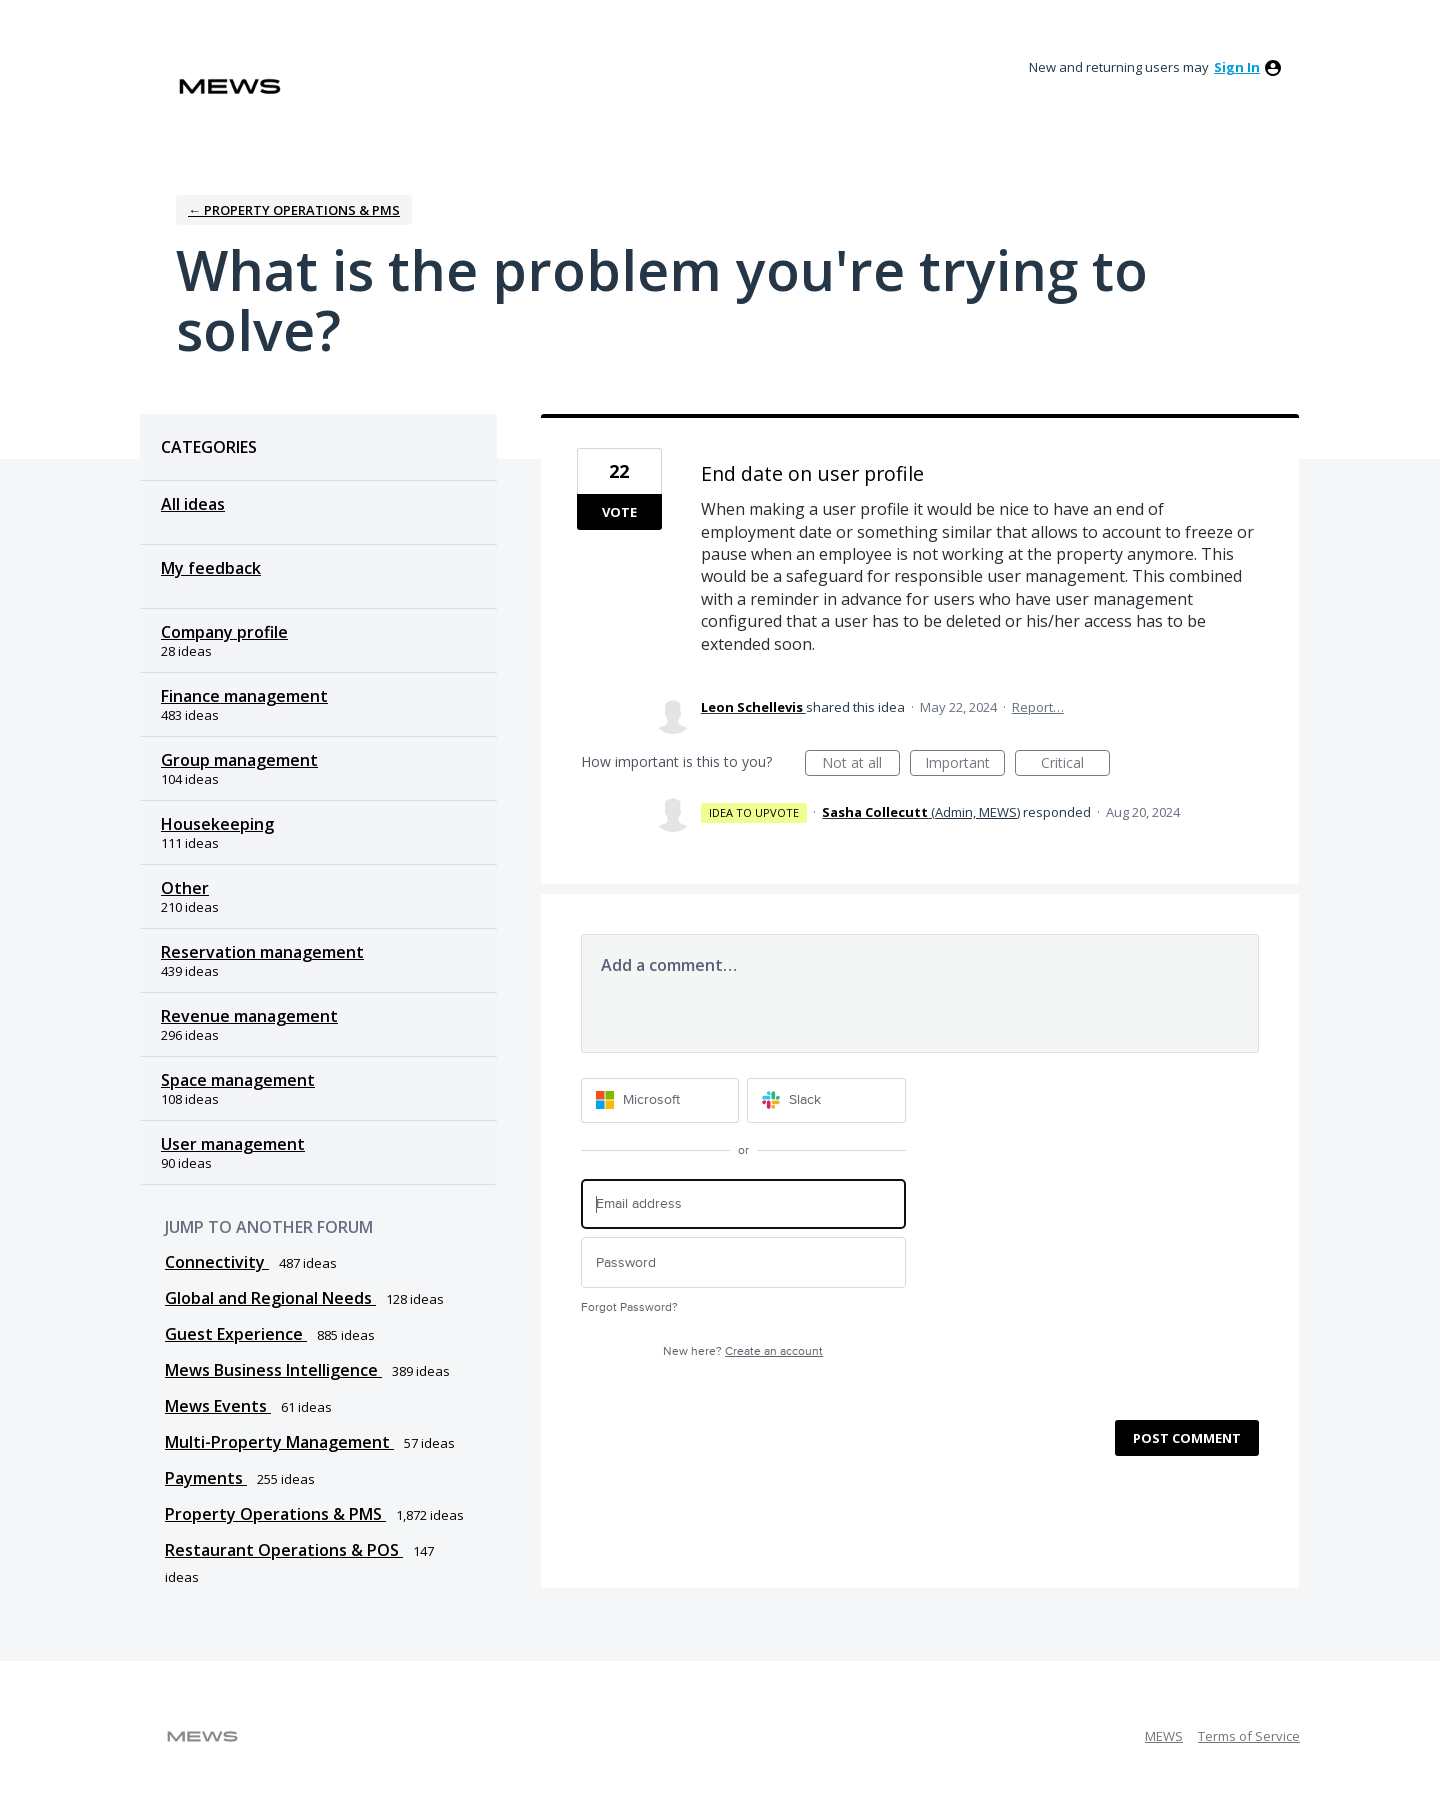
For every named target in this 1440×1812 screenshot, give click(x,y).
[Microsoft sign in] (660, 1100)
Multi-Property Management (279, 1442)
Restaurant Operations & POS (284, 1550)
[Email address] (743, 1204)
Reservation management (262, 952)
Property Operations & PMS (275, 1514)
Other (185, 888)
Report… (1038, 707)
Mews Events (218, 1406)
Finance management (244, 696)
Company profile (224, 632)
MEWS (1164, 1736)
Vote (619, 512)
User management (233, 1144)
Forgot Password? (629, 1307)
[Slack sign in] (826, 1100)
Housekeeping (217, 824)
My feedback (211, 568)
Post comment (1187, 1438)
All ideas (193, 504)
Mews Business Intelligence (273, 1370)
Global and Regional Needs (270, 1298)
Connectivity (217, 1262)
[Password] (743, 1262)
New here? (743, 1351)
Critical (1075, 764)
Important (965, 764)
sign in (1237, 67)
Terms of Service (1249, 1736)
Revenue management (249, 1016)
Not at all (861, 764)
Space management (238, 1080)
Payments (206, 1478)
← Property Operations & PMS (294, 210)
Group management (239, 760)
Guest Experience (236, 1334)
